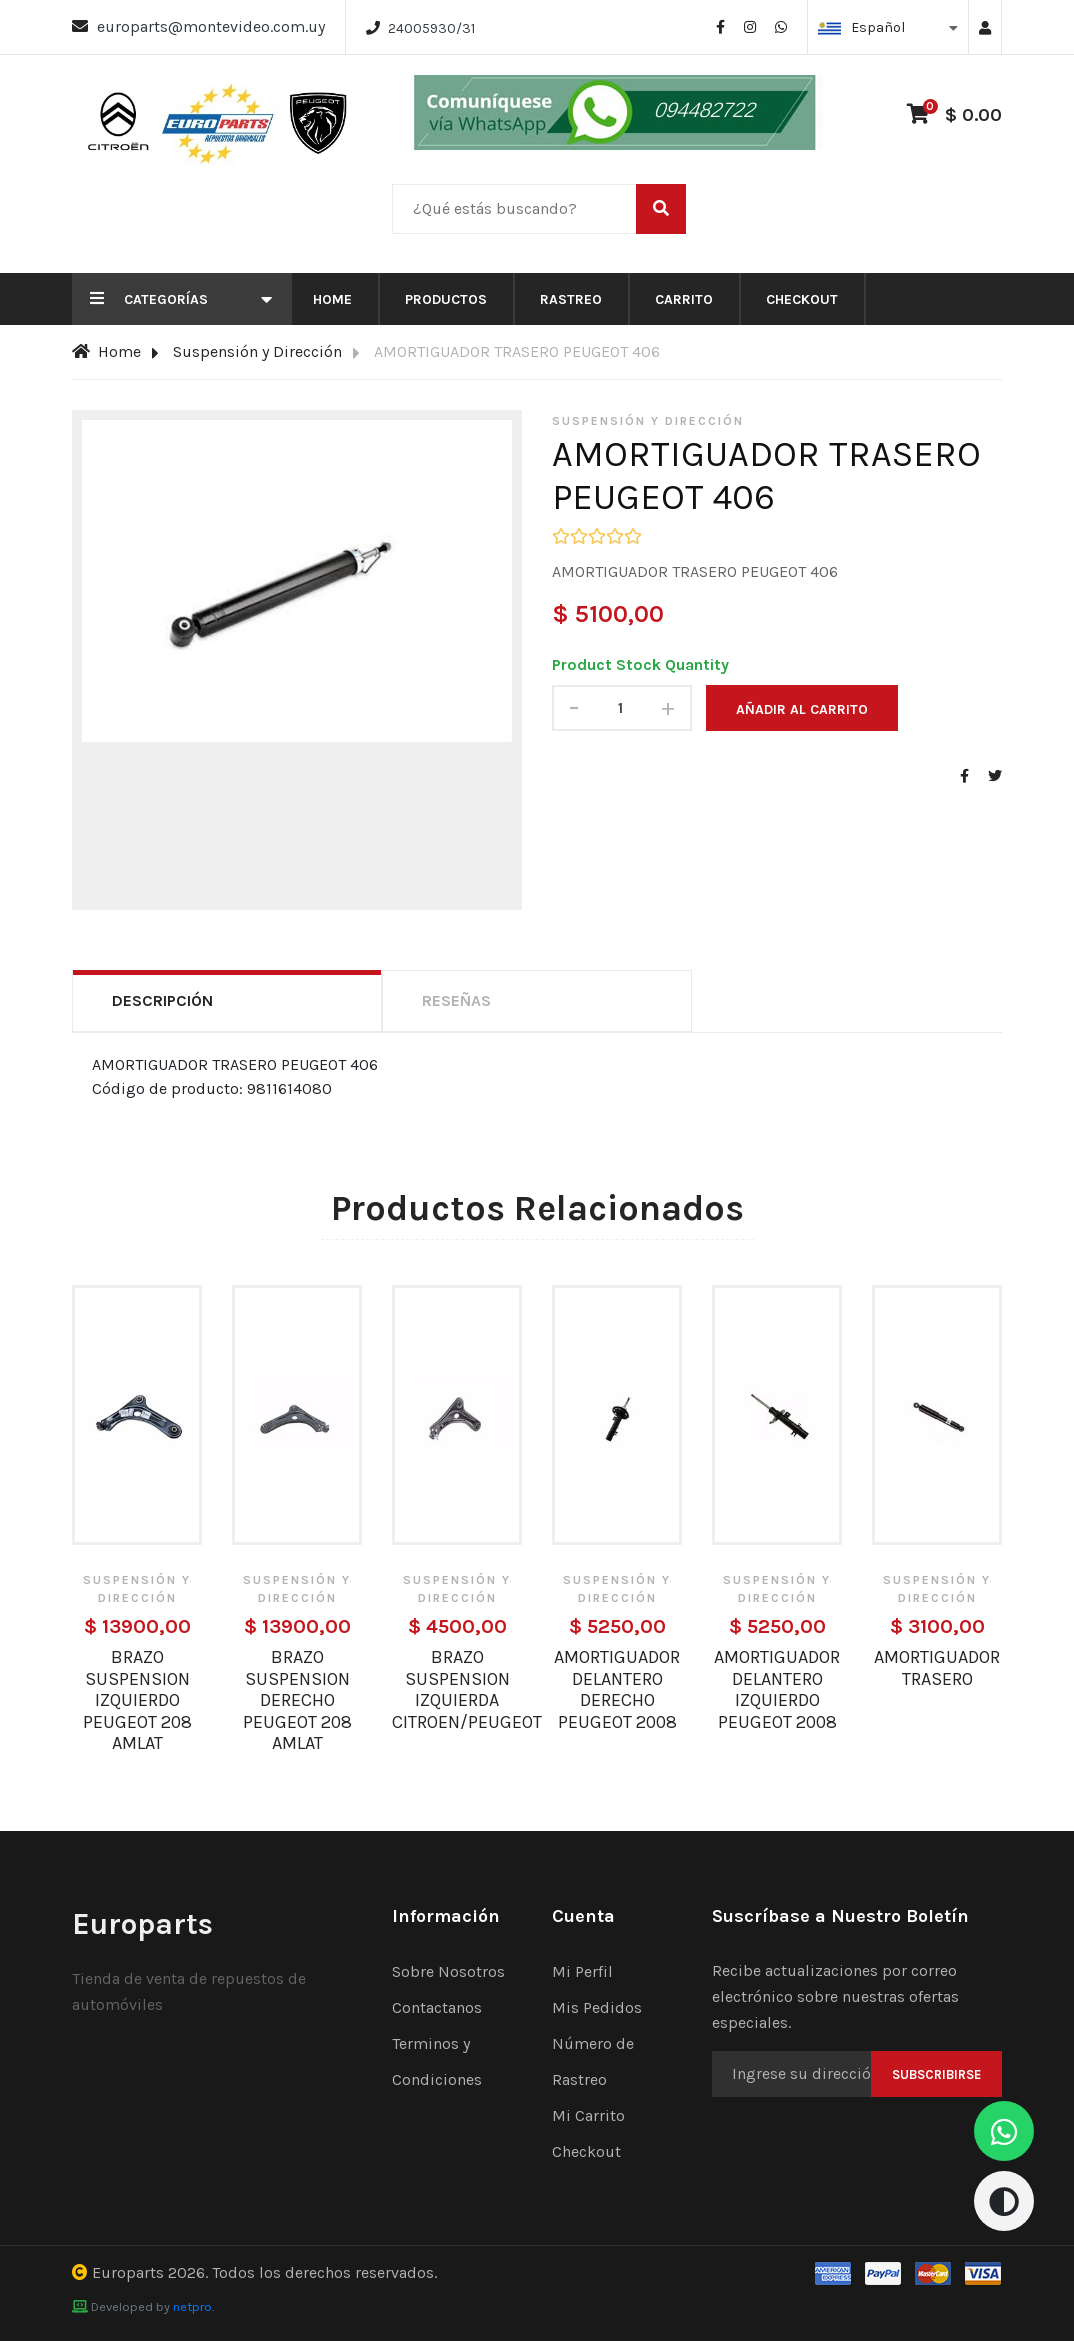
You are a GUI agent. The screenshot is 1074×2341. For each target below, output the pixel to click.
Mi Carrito (588, 2115)
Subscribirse (936, 2074)
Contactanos (437, 2007)
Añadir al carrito (802, 709)
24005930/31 (431, 28)
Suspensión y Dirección (257, 351)
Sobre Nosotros (448, 1971)
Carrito (684, 299)
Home (332, 299)
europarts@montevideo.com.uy (211, 26)
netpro (192, 2306)
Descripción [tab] (162, 1000)
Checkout (802, 299)
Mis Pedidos (597, 2007)
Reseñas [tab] (456, 1000)
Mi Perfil (582, 1971)
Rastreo (571, 299)
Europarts (128, 2272)
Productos (446, 299)
